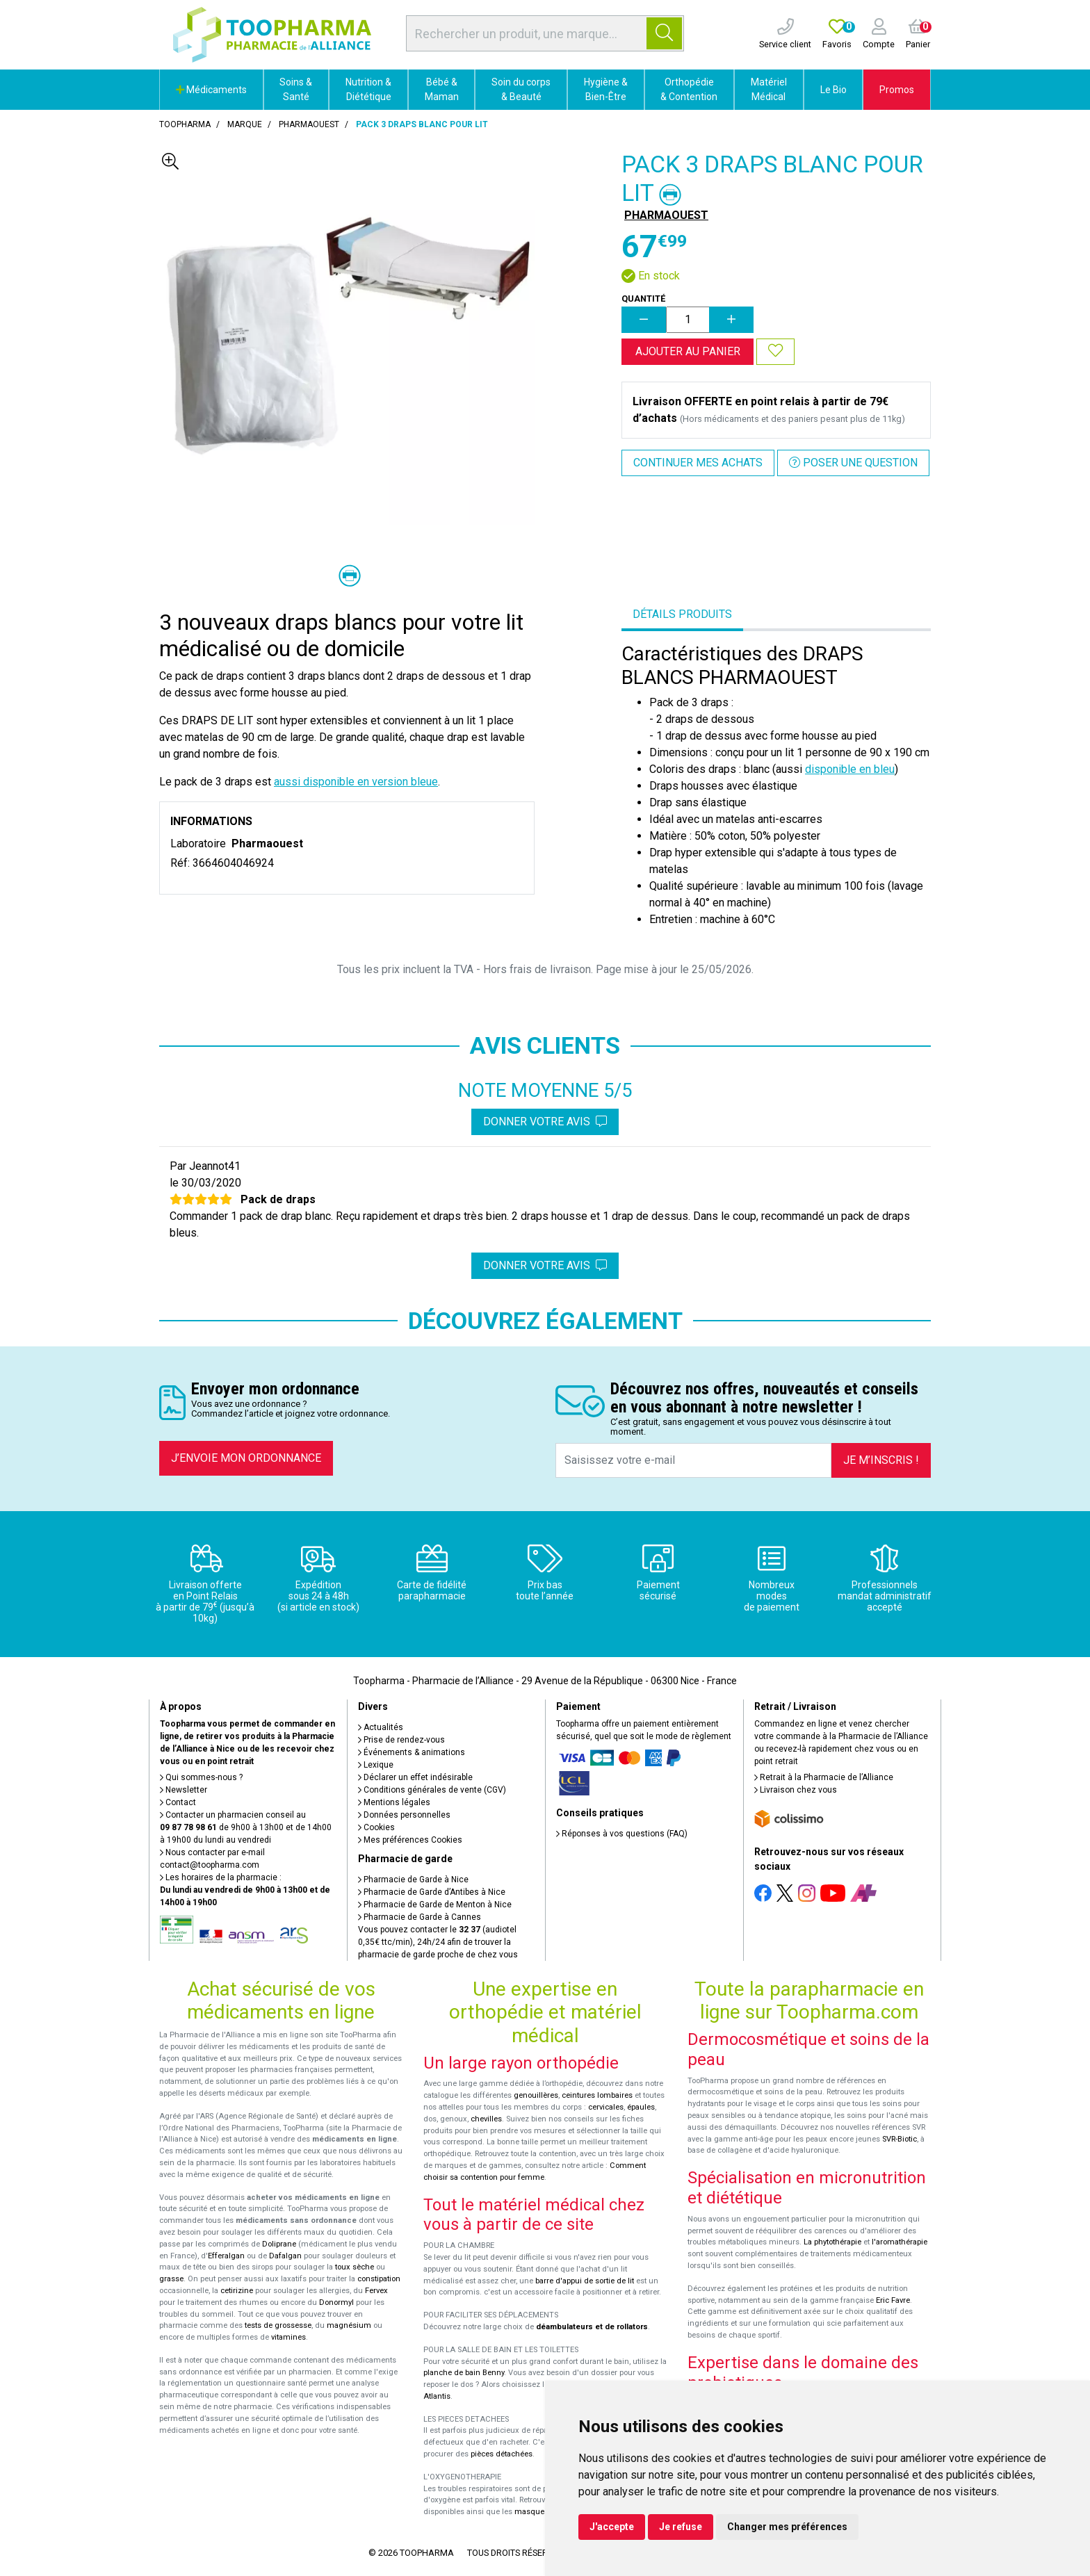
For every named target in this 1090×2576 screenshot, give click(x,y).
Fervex (376, 2290)
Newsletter (183, 1790)
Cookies (376, 1827)
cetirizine (236, 2290)
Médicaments (211, 89)
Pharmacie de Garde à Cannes (419, 1917)
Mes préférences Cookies (410, 1840)
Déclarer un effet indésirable (415, 1777)
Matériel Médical (769, 89)
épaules (641, 2107)
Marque (244, 124)
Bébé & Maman (442, 89)
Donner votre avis (545, 1121)
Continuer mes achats (698, 462)
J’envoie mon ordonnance (246, 1458)
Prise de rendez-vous (401, 1740)
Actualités (380, 1727)
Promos (896, 89)
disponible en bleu (850, 769)
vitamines (288, 2337)
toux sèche (354, 2267)
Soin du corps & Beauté (521, 89)
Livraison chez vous (795, 1790)
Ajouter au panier (687, 351)
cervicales (606, 2107)
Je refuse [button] (680, 2526)
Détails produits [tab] (682, 614)
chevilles (486, 2118)
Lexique (375, 1765)
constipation (378, 2278)
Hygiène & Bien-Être (606, 89)
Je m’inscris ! (881, 1460)
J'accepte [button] (611, 2526)
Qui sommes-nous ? (201, 1777)
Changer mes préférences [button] (787, 2526)
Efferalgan (226, 2255)
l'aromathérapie (899, 2242)
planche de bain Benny (463, 2372)
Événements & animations (411, 1752)
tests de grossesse (278, 2325)
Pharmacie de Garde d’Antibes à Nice (431, 1892)
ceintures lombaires (597, 2095)
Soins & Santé (295, 89)
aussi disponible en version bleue (356, 781)
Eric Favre (893, 2300)
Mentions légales (394, 1802)
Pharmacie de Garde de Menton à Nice (435, 1904)
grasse (171, 2278)
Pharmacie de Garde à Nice (413, 1879)
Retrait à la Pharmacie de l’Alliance (823, 1777)
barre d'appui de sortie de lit (584, 2280)
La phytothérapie (832, 2242)
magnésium (349, 2325)
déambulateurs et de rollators (592, 2326)
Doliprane (279, 2244)
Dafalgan (285, 2255)
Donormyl (336, 2302)
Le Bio (833, 89)
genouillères (536, 2095)
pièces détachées (501, 2454)
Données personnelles (404, 1815)
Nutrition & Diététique (368, 89)
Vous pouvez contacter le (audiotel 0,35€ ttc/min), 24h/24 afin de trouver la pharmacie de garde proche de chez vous (438, 1942)
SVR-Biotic (899, 2139)
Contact (178, 1802)
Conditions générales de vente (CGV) (432, 1790)
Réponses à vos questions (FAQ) (622, 1834)
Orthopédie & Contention (688, 89)
